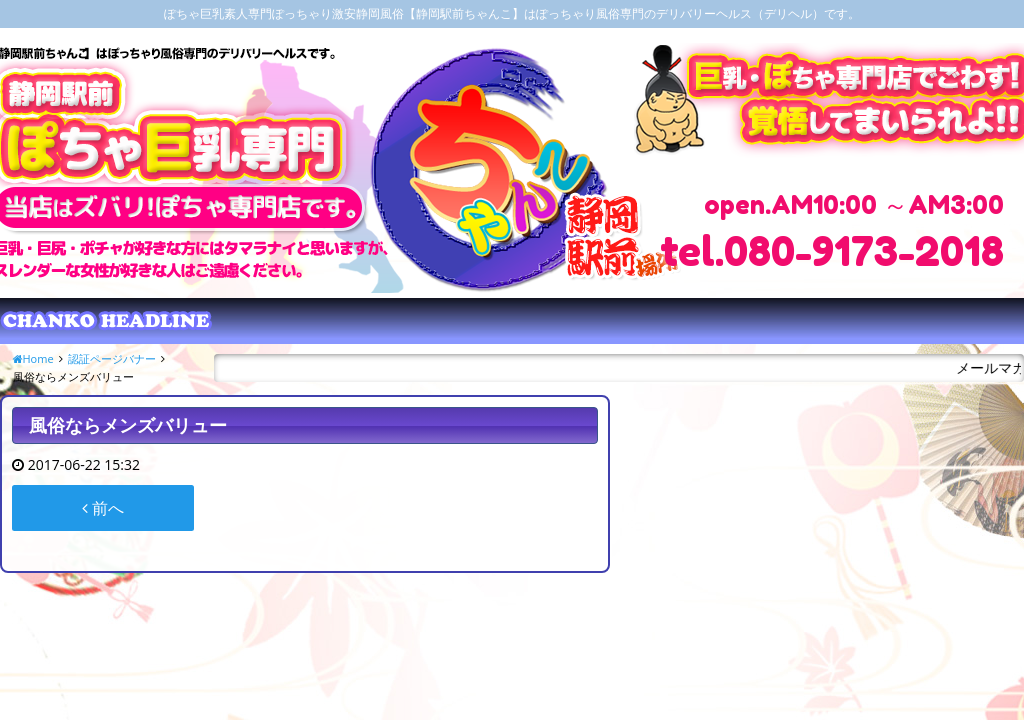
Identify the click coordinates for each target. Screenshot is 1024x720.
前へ (103, 508)
